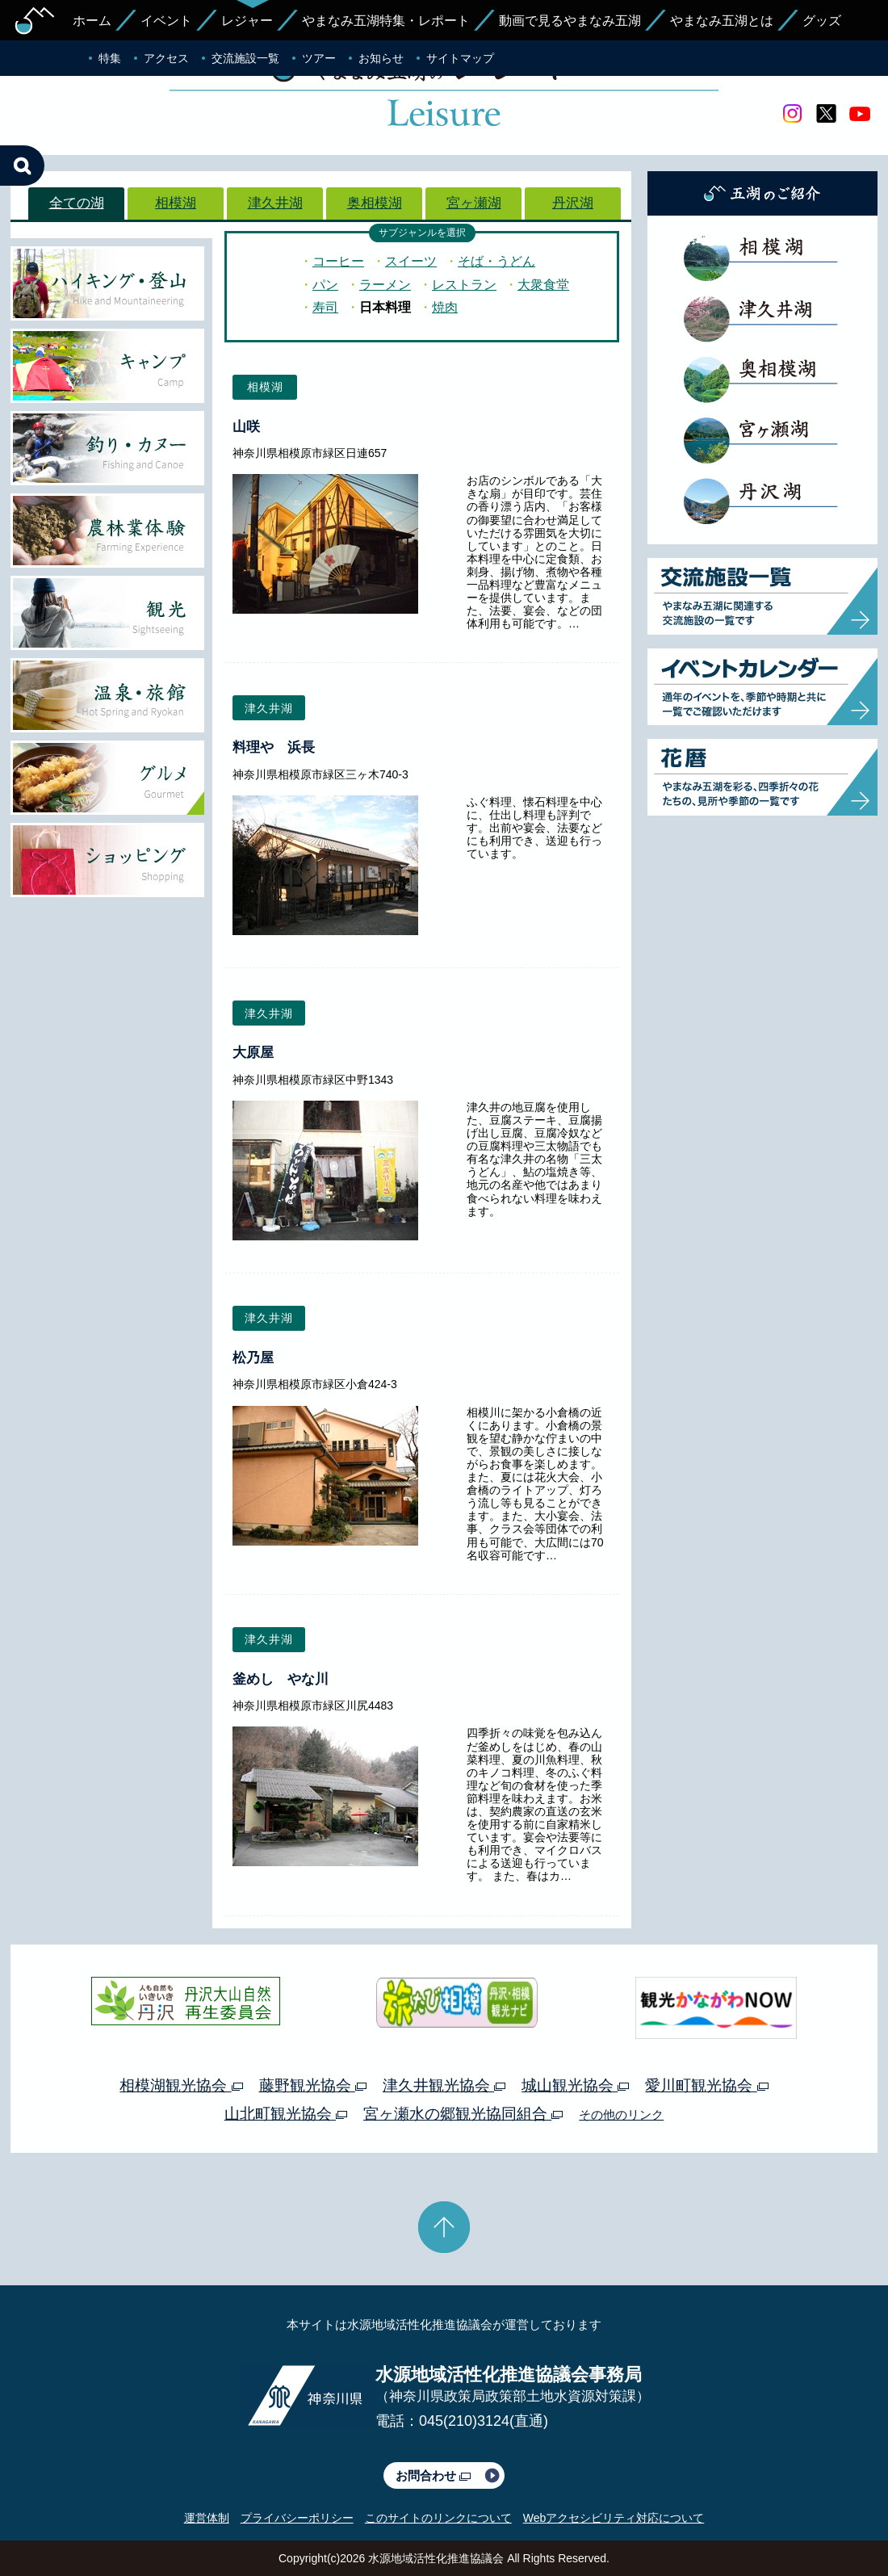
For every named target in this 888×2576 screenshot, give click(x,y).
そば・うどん (496, 261)
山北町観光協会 (285, 2113)
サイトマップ (460, 58)
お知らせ (381, 58)
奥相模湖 (374, 203)
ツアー (319, 58)
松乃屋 (253, 1358)
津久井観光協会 (444, 2085)
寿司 (325, 307)
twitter (825, 114)
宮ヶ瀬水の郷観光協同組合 (463, 2113)
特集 (109, 58)
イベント (166, 20)
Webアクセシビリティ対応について (614, 2517)
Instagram (791, 114)
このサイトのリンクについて (438, 2517)
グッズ (821, 20)
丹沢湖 (572, 203)
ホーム (92, 20)
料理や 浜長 (273, 747)
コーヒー (338, 261)
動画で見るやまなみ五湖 (570, 20)
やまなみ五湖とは (721, 20)
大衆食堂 (543, 285)
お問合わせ (433, 2475)
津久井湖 (275, 203)
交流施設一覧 (245, 58)
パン (325, 285)
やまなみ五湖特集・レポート (386, 20)
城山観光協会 (575, 2085)
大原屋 (253, 1052)
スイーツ (411, 261)
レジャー (247, 20)
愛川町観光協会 (706, 2085)
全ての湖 (76, 203)
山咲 (246, 426)
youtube (859, 114)
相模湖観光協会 (180, 2085)
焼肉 (445, 307)
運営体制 (206, 2517)
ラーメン (385, 285)
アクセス (166, 58)
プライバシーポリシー (297, 2517)
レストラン (464, 285)
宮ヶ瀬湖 (473, 203)
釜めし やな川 (280, 1679)
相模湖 (175, 203)
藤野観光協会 (313, 2085)
